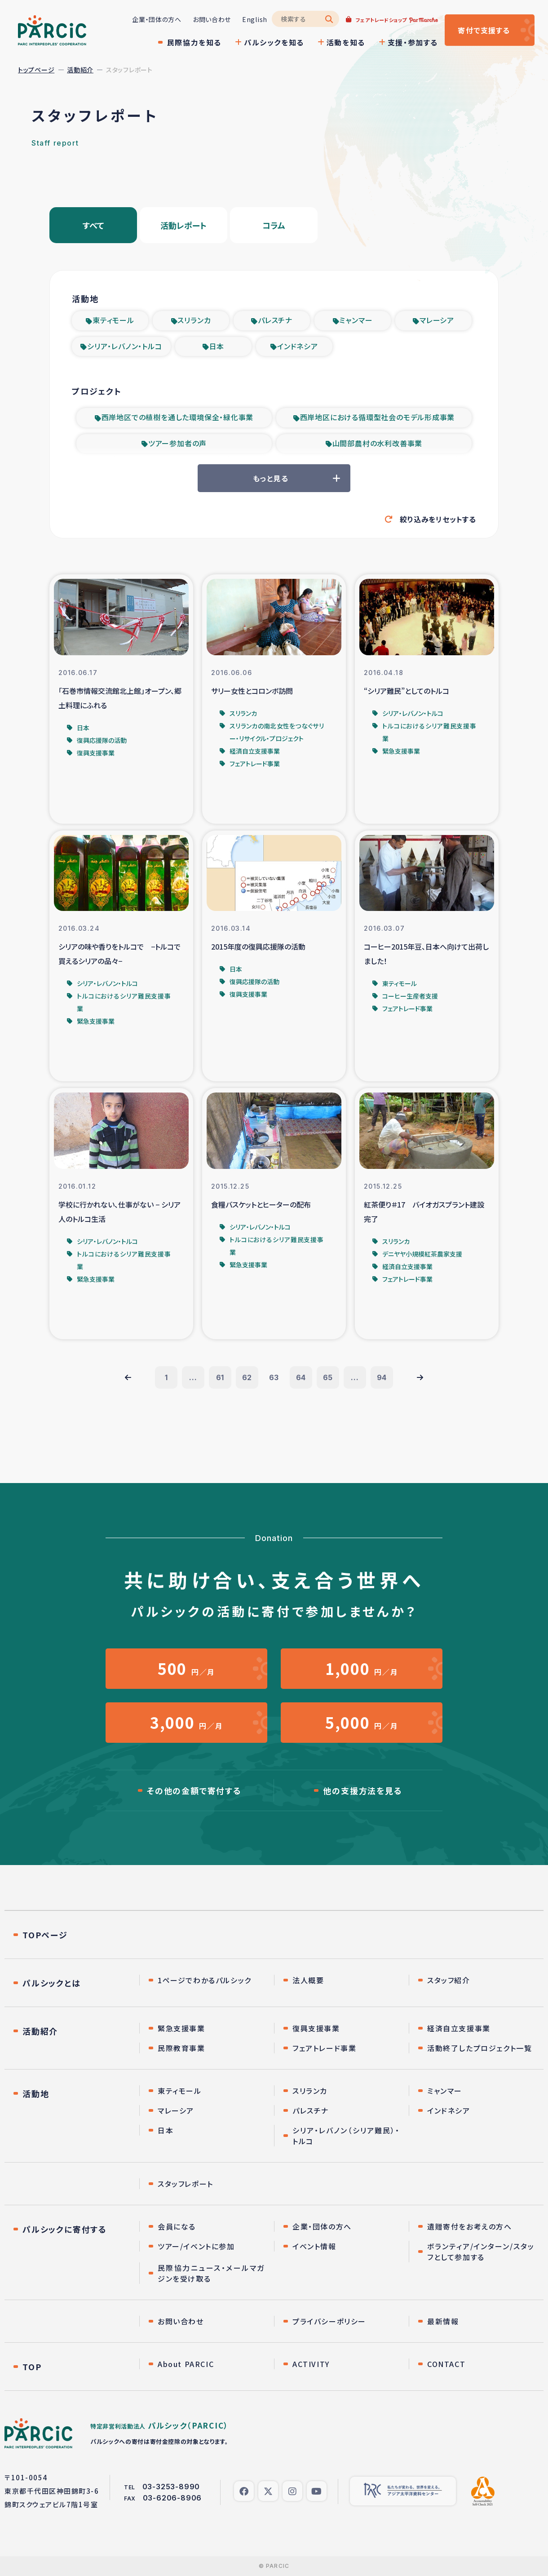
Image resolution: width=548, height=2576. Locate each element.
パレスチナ (275, 320)
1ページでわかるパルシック (205, 1980)
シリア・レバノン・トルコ (124, 346)
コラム (273, 225)
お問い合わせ (212, 19)
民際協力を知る (194, 42)
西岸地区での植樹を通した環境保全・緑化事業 (178, 417)
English (254, 19)
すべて (93, 225)
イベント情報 (314, 2246)
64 (301, 1377)
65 (328, 1377)
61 (220, 1377)
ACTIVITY (311, 2363)
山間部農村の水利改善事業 (377, 443)
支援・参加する (413, 42)
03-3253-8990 (171, 2486)
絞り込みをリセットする (438, 519)
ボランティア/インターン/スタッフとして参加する (481, 2251)
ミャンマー (355, 320)
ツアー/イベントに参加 (196, 2246)
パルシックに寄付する (64, 2229)
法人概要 (308, 1980)
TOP (31, 2366)
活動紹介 (80, 69)
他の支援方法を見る (362, 1790)
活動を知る (346, 42)
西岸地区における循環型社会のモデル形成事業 (377, 417)
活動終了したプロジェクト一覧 (479, 2048)
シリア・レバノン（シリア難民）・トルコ (346, 2135)
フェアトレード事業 (324, 2048)
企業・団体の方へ (156, 19)
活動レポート (183, 225)
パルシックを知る (274, 42)
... (193, 1377)
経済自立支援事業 (459, 2028)
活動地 (35, 2093)
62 (247, 1377)
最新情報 (443, 2321)
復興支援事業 (316, 2028)
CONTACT (446, 2363)
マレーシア (437, 320)
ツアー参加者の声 (177, 443)
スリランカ (194, 320)
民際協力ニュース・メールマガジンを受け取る (211, 2273)
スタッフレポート (185, 2183)
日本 (217, 346)
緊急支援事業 (181, 2028)
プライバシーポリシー (329, 2321)
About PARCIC (186, 2363)
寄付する (484, 30)
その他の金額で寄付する (194, 1790)
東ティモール (113, 320)
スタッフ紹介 (448, 1980)
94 (382, 1377)
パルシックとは (51, 1983)
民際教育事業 (181, 2048)
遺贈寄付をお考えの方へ (469, 2226)
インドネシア (297, 346)
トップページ (36, 69)
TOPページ (45, 1935)
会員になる (177, 2226)
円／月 (186, 1668)
